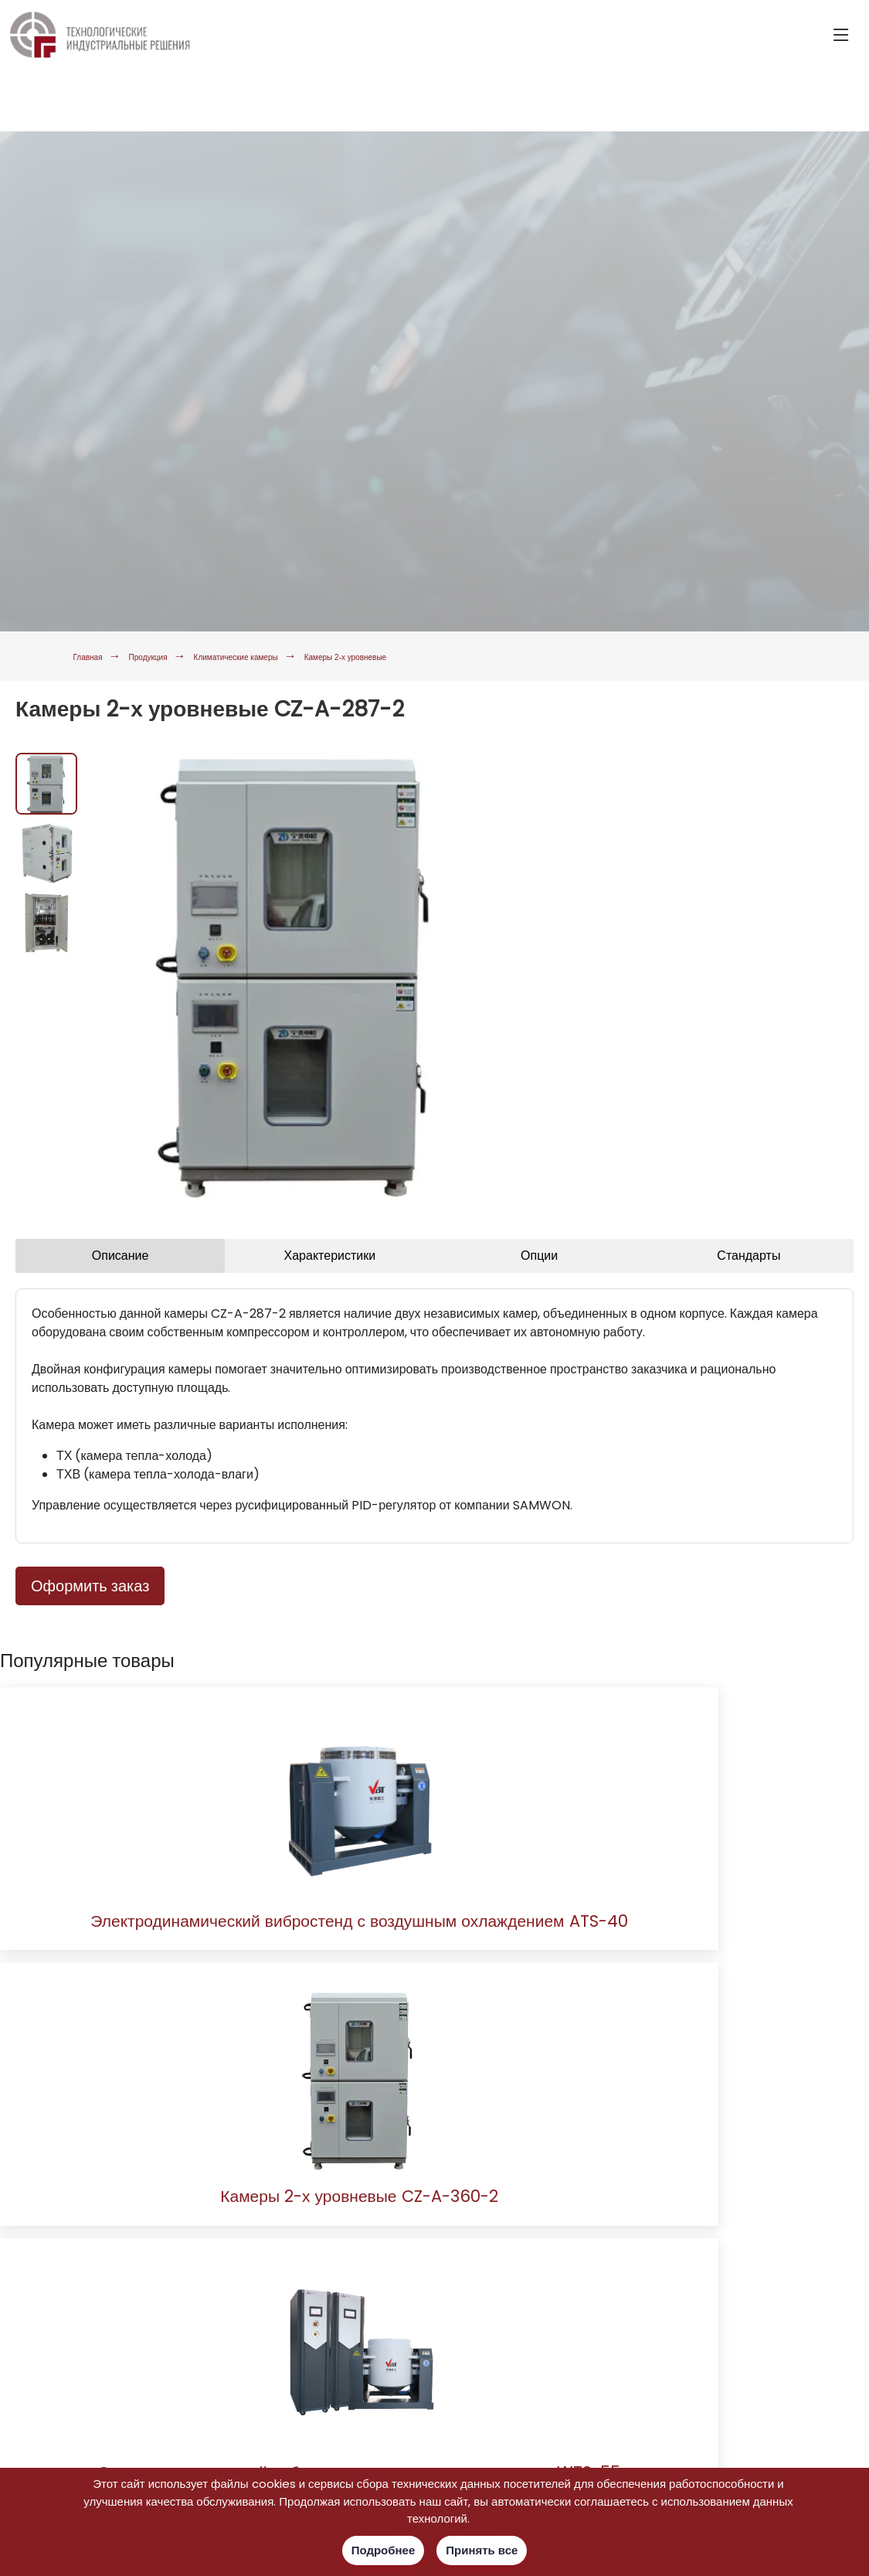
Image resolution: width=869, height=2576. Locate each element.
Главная (98, 656)
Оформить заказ (90, 1586)
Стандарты (748, 1255)
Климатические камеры (315, 656)
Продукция (183, 656)
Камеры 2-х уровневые (485, 656)
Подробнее (383, 2550)
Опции (539, 1255)
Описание (120, 1255)
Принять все (482, 2550)
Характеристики (330, 1255)
